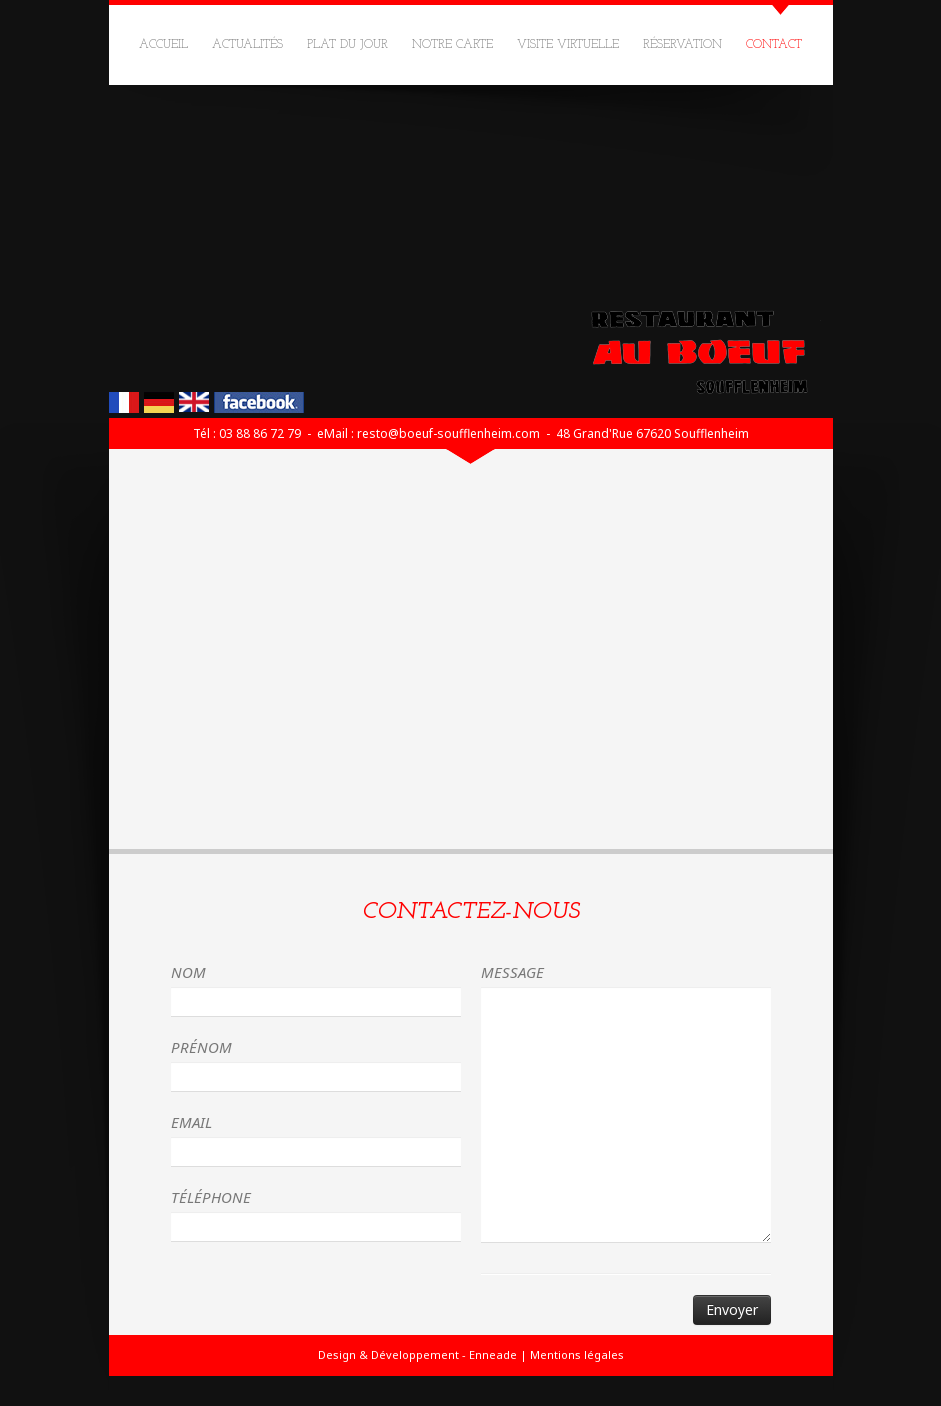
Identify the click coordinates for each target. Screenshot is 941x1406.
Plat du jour (347, 45)
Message (512, 972)
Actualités (247, 45)
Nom (188, 972)
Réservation (682, 45)
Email (191, 1122)
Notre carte (452, 45)
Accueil (163, 45)
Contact (774, 45)
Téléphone (211, 1197)
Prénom (201, 1047)
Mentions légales (577, 1354)
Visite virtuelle (568, 45)
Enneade (493, 1354)
